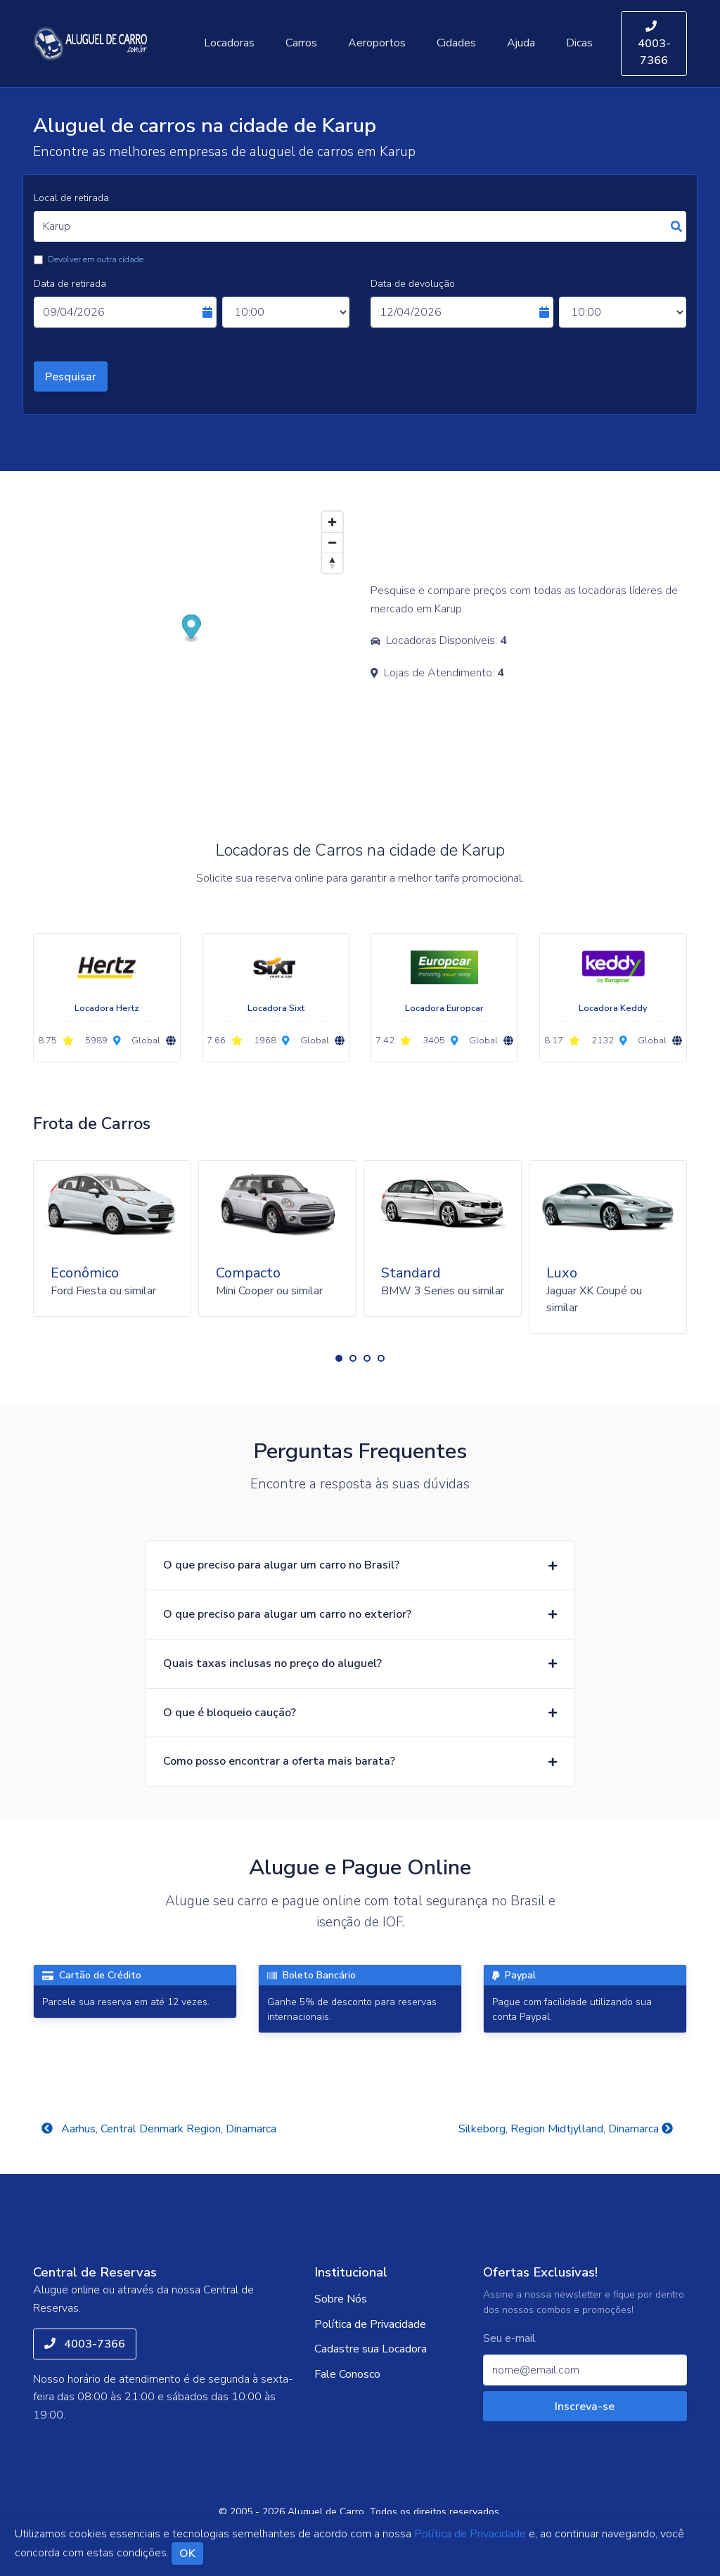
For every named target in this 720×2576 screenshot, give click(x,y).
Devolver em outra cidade (95, 259)
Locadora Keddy (613, 1008)
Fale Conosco (347, 2374)
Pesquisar (70, 377)
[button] (339, 1358)
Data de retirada (70, 283)
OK (187, 2553)
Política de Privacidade (370, 2324)
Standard (411, 1272)
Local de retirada (71, 198)
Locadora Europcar (444, 1008)
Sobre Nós (340, 2299)
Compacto (248, 1272)
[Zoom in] (332, 522)
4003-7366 (654, 44)
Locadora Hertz (107, 1008)
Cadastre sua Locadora (370, 2349)
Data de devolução (413, 283)
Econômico (85, 1272)
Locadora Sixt (276, 1008)
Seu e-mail (509, 2338)
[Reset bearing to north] (332, 563)
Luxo (561, 1272)
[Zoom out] (332, 542)
